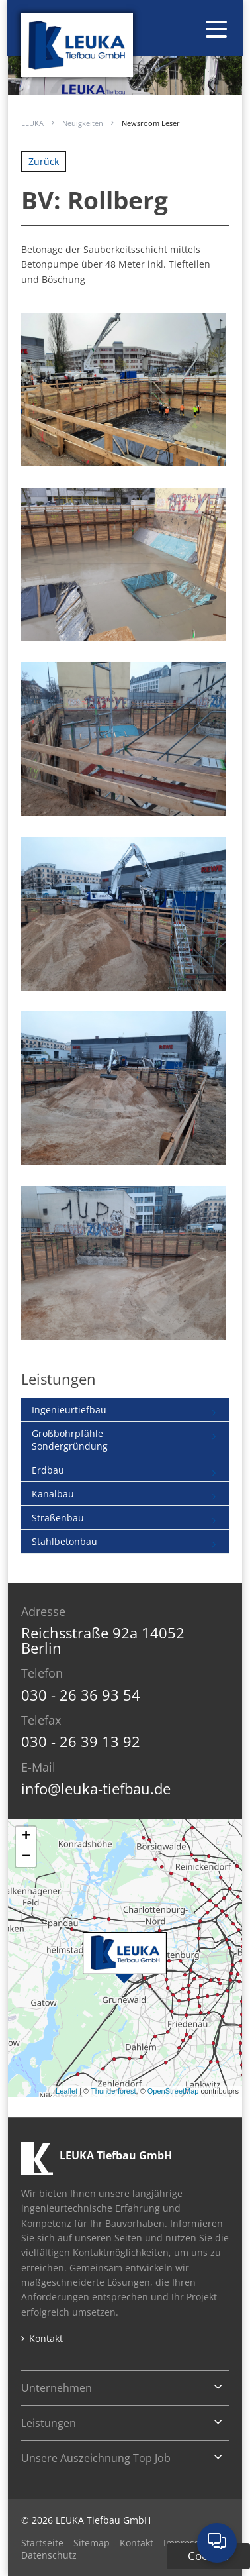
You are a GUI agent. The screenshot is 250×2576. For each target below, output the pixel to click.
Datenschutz (49, 2555)
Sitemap (91, 2542)
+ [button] (26, 1837)
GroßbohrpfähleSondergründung (70, 1439)
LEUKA (32, 123)
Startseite (42, 2542)
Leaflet (66, 2091)
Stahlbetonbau (64, 1541)
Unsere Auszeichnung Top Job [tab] (96, 2458)
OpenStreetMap (173, 2091)
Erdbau (48, 1470)
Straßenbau (58, 1517)
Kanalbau (53, 1493)
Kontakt (46, 2339)
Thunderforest (113, 2091)
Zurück (43, 161)
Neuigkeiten (82, 123)
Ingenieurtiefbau (69, 1409)
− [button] (26, 1857)
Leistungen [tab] (48, 2423)
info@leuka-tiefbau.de (96, 1788)
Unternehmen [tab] (56, 2388)
